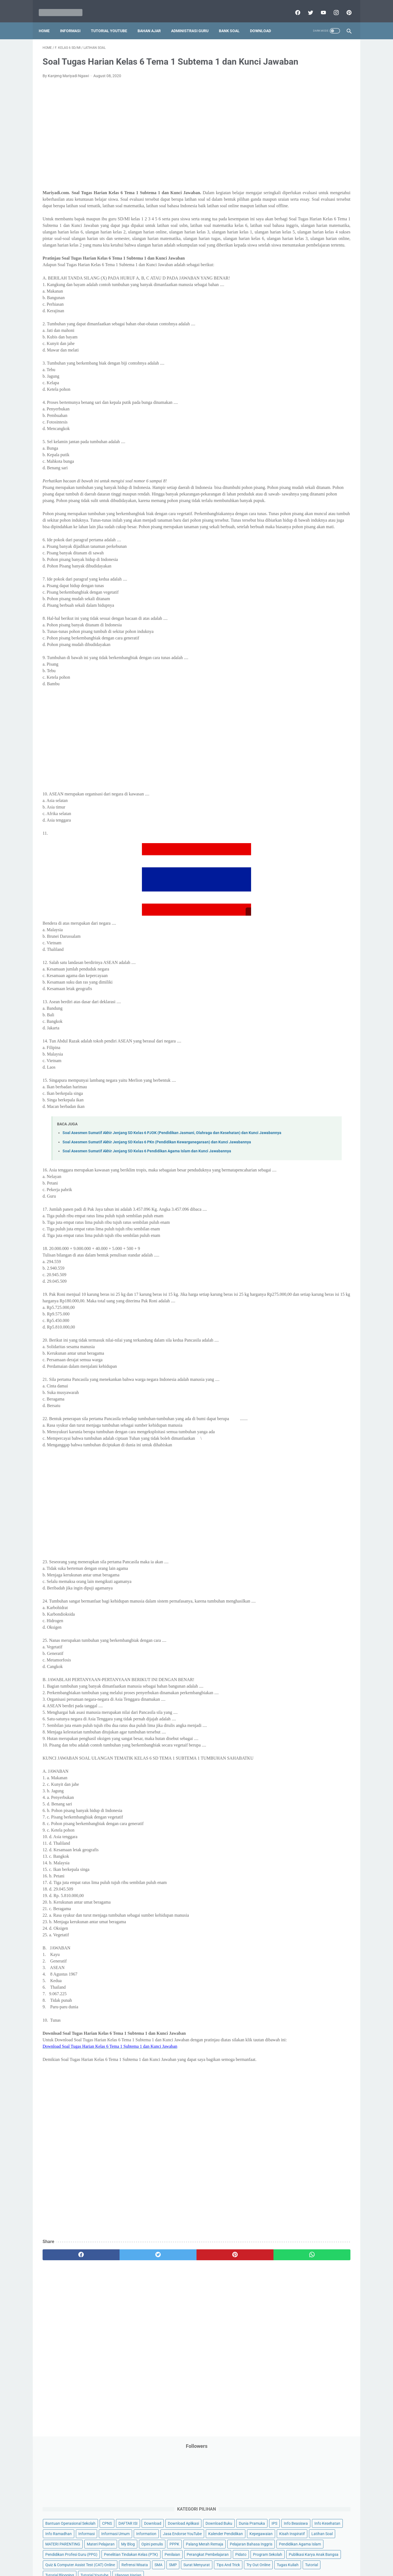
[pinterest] (344, 7)
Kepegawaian (324, 193)
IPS (307, 152)
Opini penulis (302, 224)
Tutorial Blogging (285, 359)
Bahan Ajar (153, 21)
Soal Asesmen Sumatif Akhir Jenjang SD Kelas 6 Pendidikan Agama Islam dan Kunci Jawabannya (146, 1231)
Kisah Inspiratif (284, 204)
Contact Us (238, 2556)
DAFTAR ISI (280, 131)
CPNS (333, 121)
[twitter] (306, 7)
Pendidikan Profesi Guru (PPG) (297, 266)
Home (48, 21)
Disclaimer (133, 2556)
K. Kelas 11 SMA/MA (294, 498)
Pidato (325, 286)
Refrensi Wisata (284, 328)
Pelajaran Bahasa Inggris (292, 245)
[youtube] (319, 7)
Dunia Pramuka (284, 152)
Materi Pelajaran (327, 214)
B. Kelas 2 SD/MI (290, 411)
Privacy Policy (159, 2556)
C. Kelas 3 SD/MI (290, 421)
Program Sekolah (285, 297)
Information (281, 183)
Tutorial (336, 349)
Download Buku (322, 141)
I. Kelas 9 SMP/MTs (293, 478)
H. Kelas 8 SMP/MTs (294, 469)
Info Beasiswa (328, 152)
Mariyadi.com (204, 2567)
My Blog (278, 224)
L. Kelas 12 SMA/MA (294, 507)
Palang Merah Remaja (290, 235)
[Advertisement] (146, 146)
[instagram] (332, 7)
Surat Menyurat (284, 338)
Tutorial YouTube (113, 21)
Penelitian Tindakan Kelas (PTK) (298, 276)
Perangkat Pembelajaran (292, 286)
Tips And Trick (316, 338)
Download (264, 21)
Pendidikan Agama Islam (292, 255)
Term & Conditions (192, 2556)
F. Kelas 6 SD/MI (290, 450)
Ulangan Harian (284, 370)
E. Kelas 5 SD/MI (290, 440)
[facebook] (293, 7)
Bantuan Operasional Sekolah (296, 121)
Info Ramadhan (317, 162)
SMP (323, 328)
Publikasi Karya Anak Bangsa (296, 307)
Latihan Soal (314, 204)
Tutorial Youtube (320, 359)
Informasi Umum (308, 172)
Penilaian (339, 276)
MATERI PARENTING (288, 214)
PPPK (324, 224)
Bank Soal (233, 21)
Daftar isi (260, 2556)
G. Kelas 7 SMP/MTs (294, 459)
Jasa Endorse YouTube (317, 183)
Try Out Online (283, 349)
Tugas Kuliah (312, 349)
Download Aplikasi (286, 141)
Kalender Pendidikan (288, 193)
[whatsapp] (223, 2374)
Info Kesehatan (284, 162)
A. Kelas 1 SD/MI (290, 402)
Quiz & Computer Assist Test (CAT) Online (306, 317)
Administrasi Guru (193, 21)
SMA (308, 328)
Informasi (74, 21)
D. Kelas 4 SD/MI (290, 430)
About (218, 2556)
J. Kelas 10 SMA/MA (294, 488)
